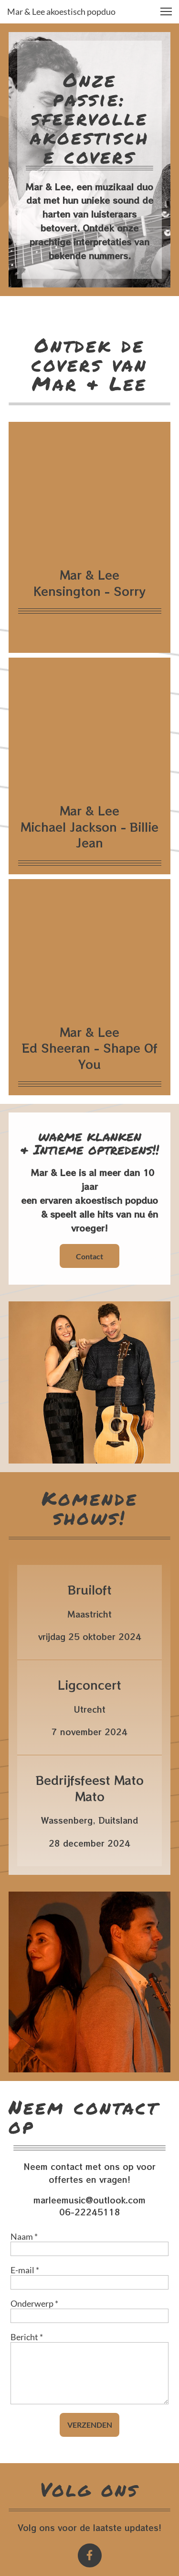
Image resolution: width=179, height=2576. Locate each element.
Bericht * (27, 2337)
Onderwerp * (34, 2303)
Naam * (24, 2236)
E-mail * (25, 2270)
